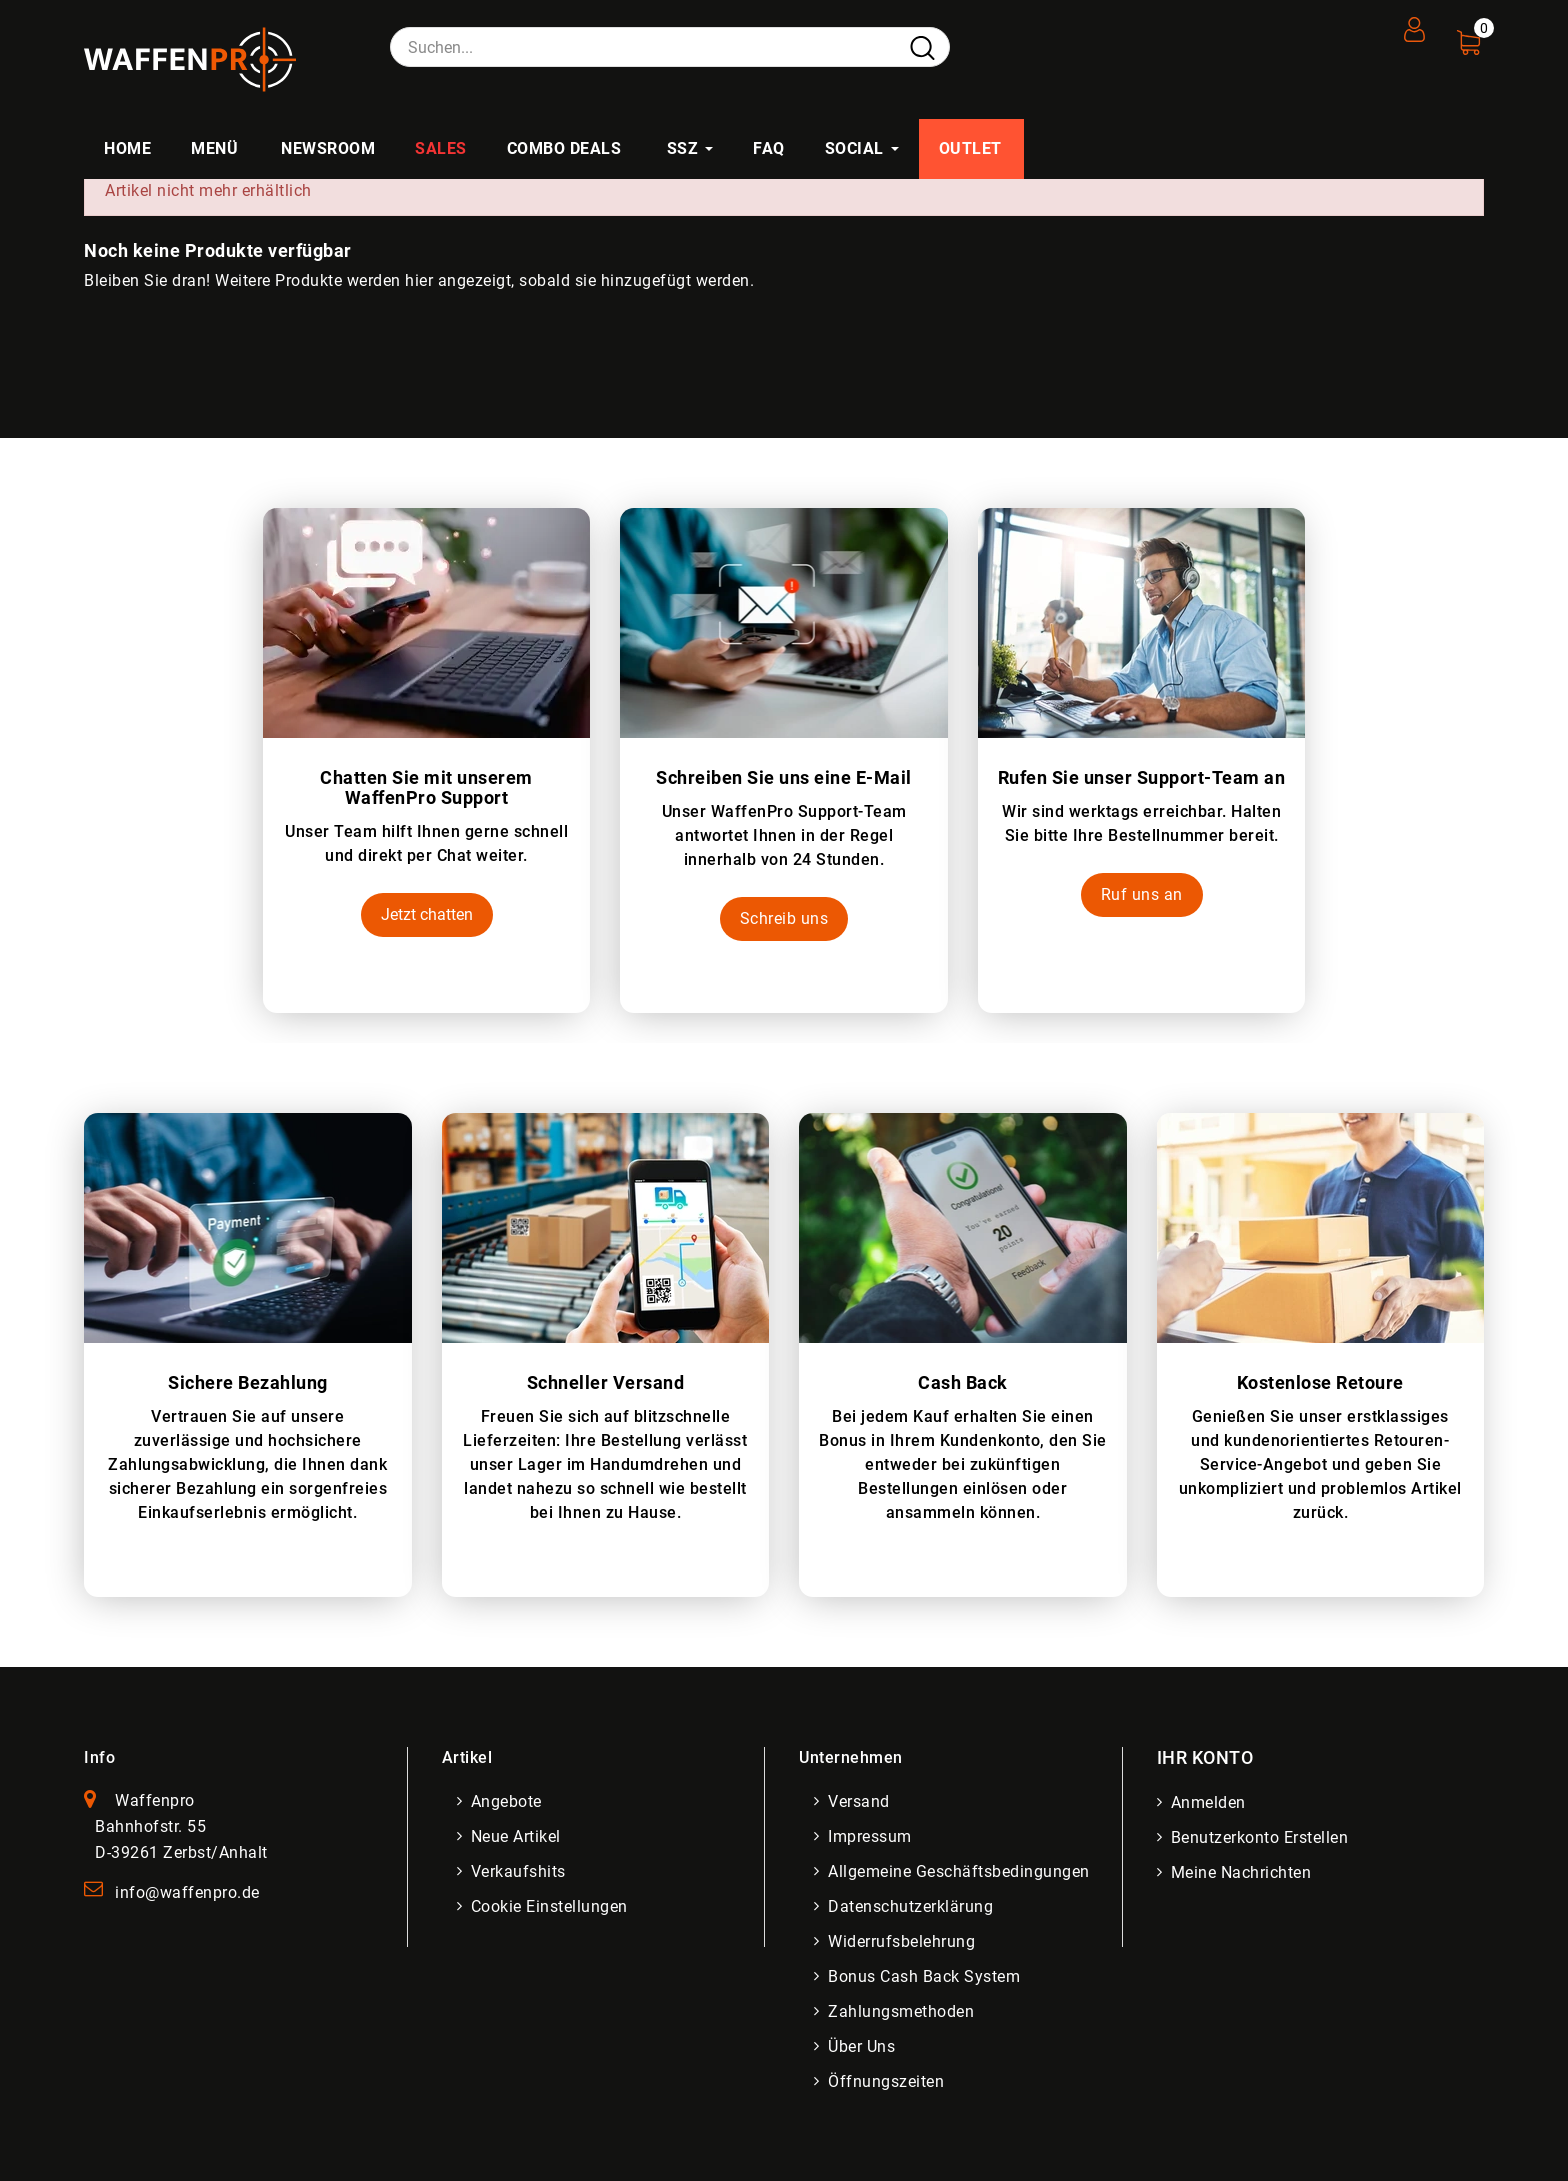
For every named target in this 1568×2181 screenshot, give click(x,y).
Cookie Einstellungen (551, 1906)
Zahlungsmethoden (903, 2011)
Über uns (863, 2046)
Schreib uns (784, 918)
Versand (861, 1801)
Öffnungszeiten (888, 2081)
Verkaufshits (520, 1871)
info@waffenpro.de (187, 1892)
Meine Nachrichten (1243, 1872)
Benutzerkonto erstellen (1262, 1837)
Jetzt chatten (427, 914)
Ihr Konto (1205, 1757)
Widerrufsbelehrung (903, 1941)
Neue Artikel (518, 1836)
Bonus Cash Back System (926, 1976)
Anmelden (1210, 1802)
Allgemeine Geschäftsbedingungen (961, 1871)
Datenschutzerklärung (912, 1906)
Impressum (872, 1836)
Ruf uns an (1142, 894)
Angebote (508, 1801)
